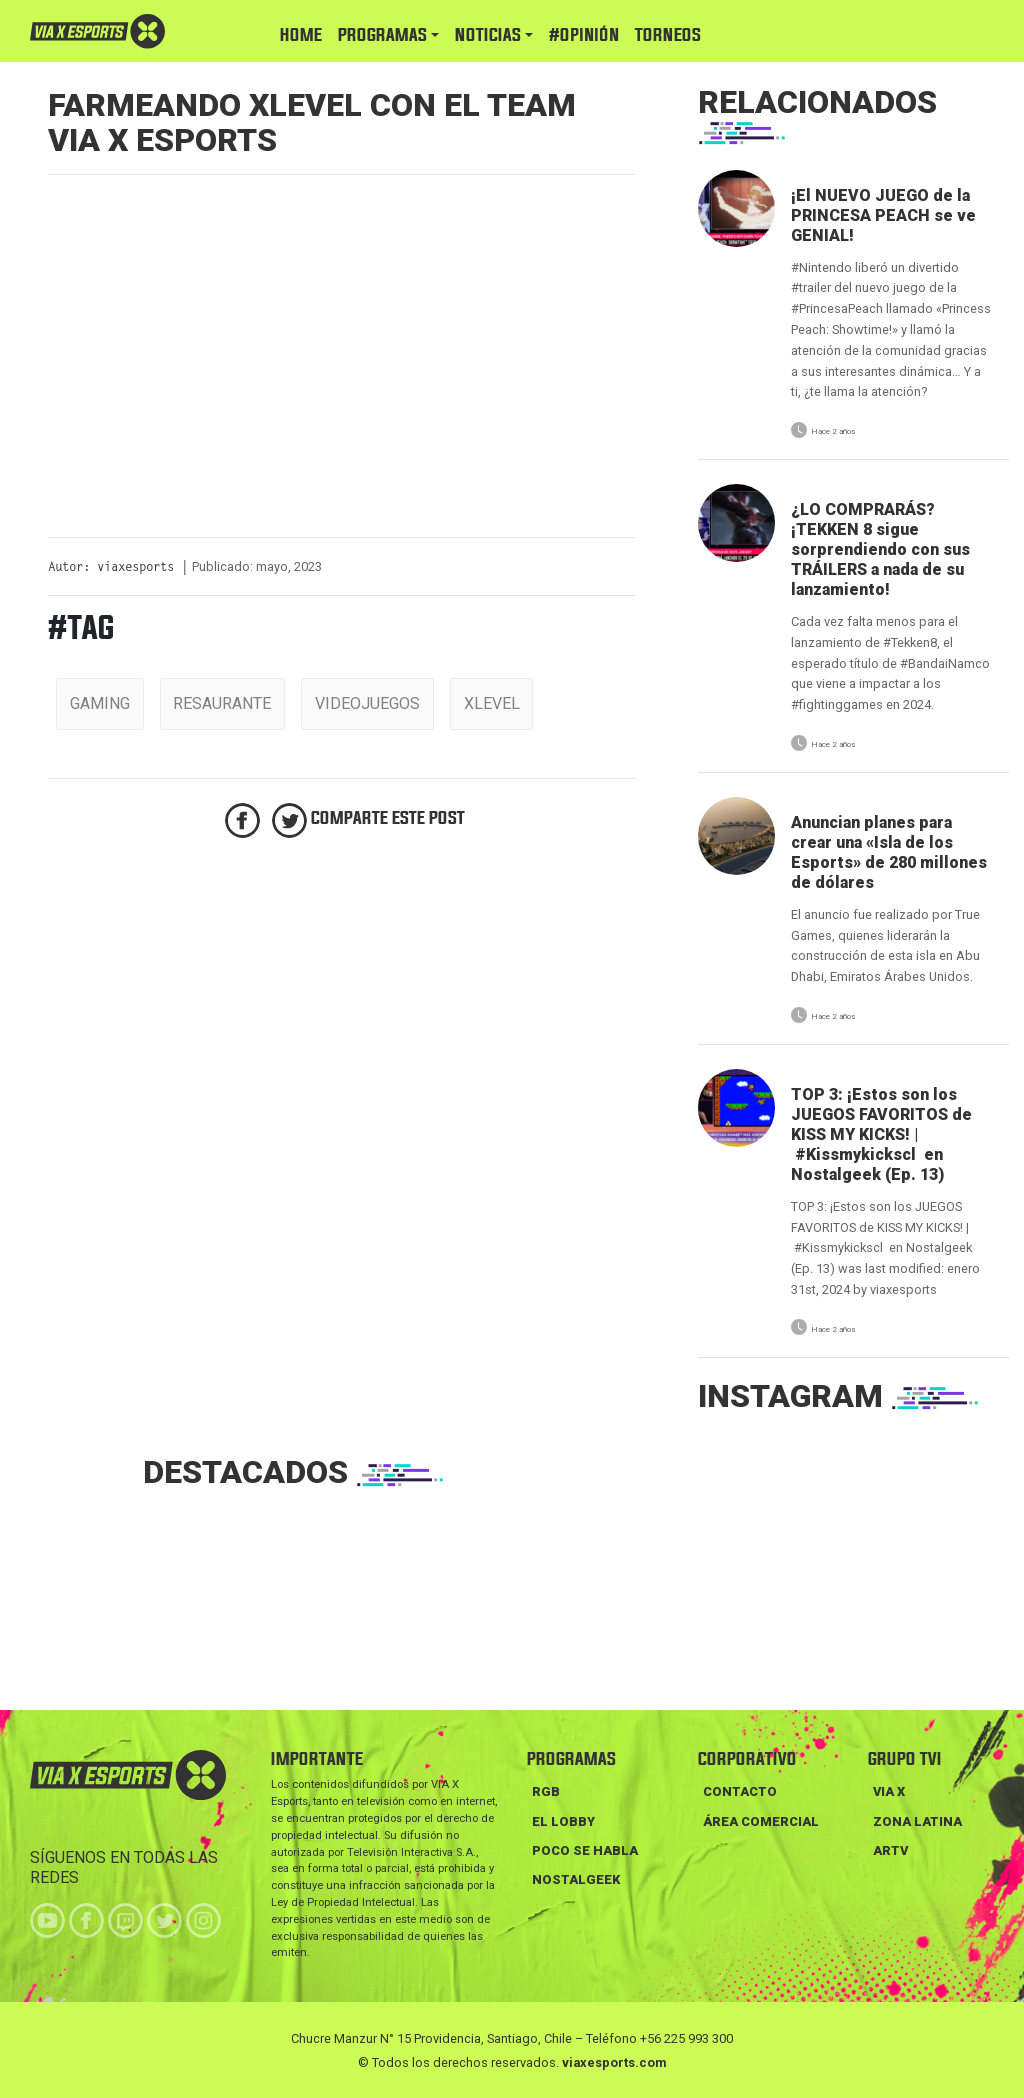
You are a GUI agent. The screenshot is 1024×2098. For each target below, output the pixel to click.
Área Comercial (761, 1821)
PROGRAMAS (382, 35)
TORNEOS (668, 35)
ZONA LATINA (917, 1821)
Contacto (740, 1791)
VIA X (889, 1791)
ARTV (890, 1850)
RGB (546, 1791)
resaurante (222, 703)
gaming (100, 703)
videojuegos (367, 703)
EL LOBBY (563, 1821)
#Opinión (584, 35)
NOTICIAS (488, 35)
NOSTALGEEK (576, 1879)
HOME (301, 35)
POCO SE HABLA (585, 1850)
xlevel (492, 703)
